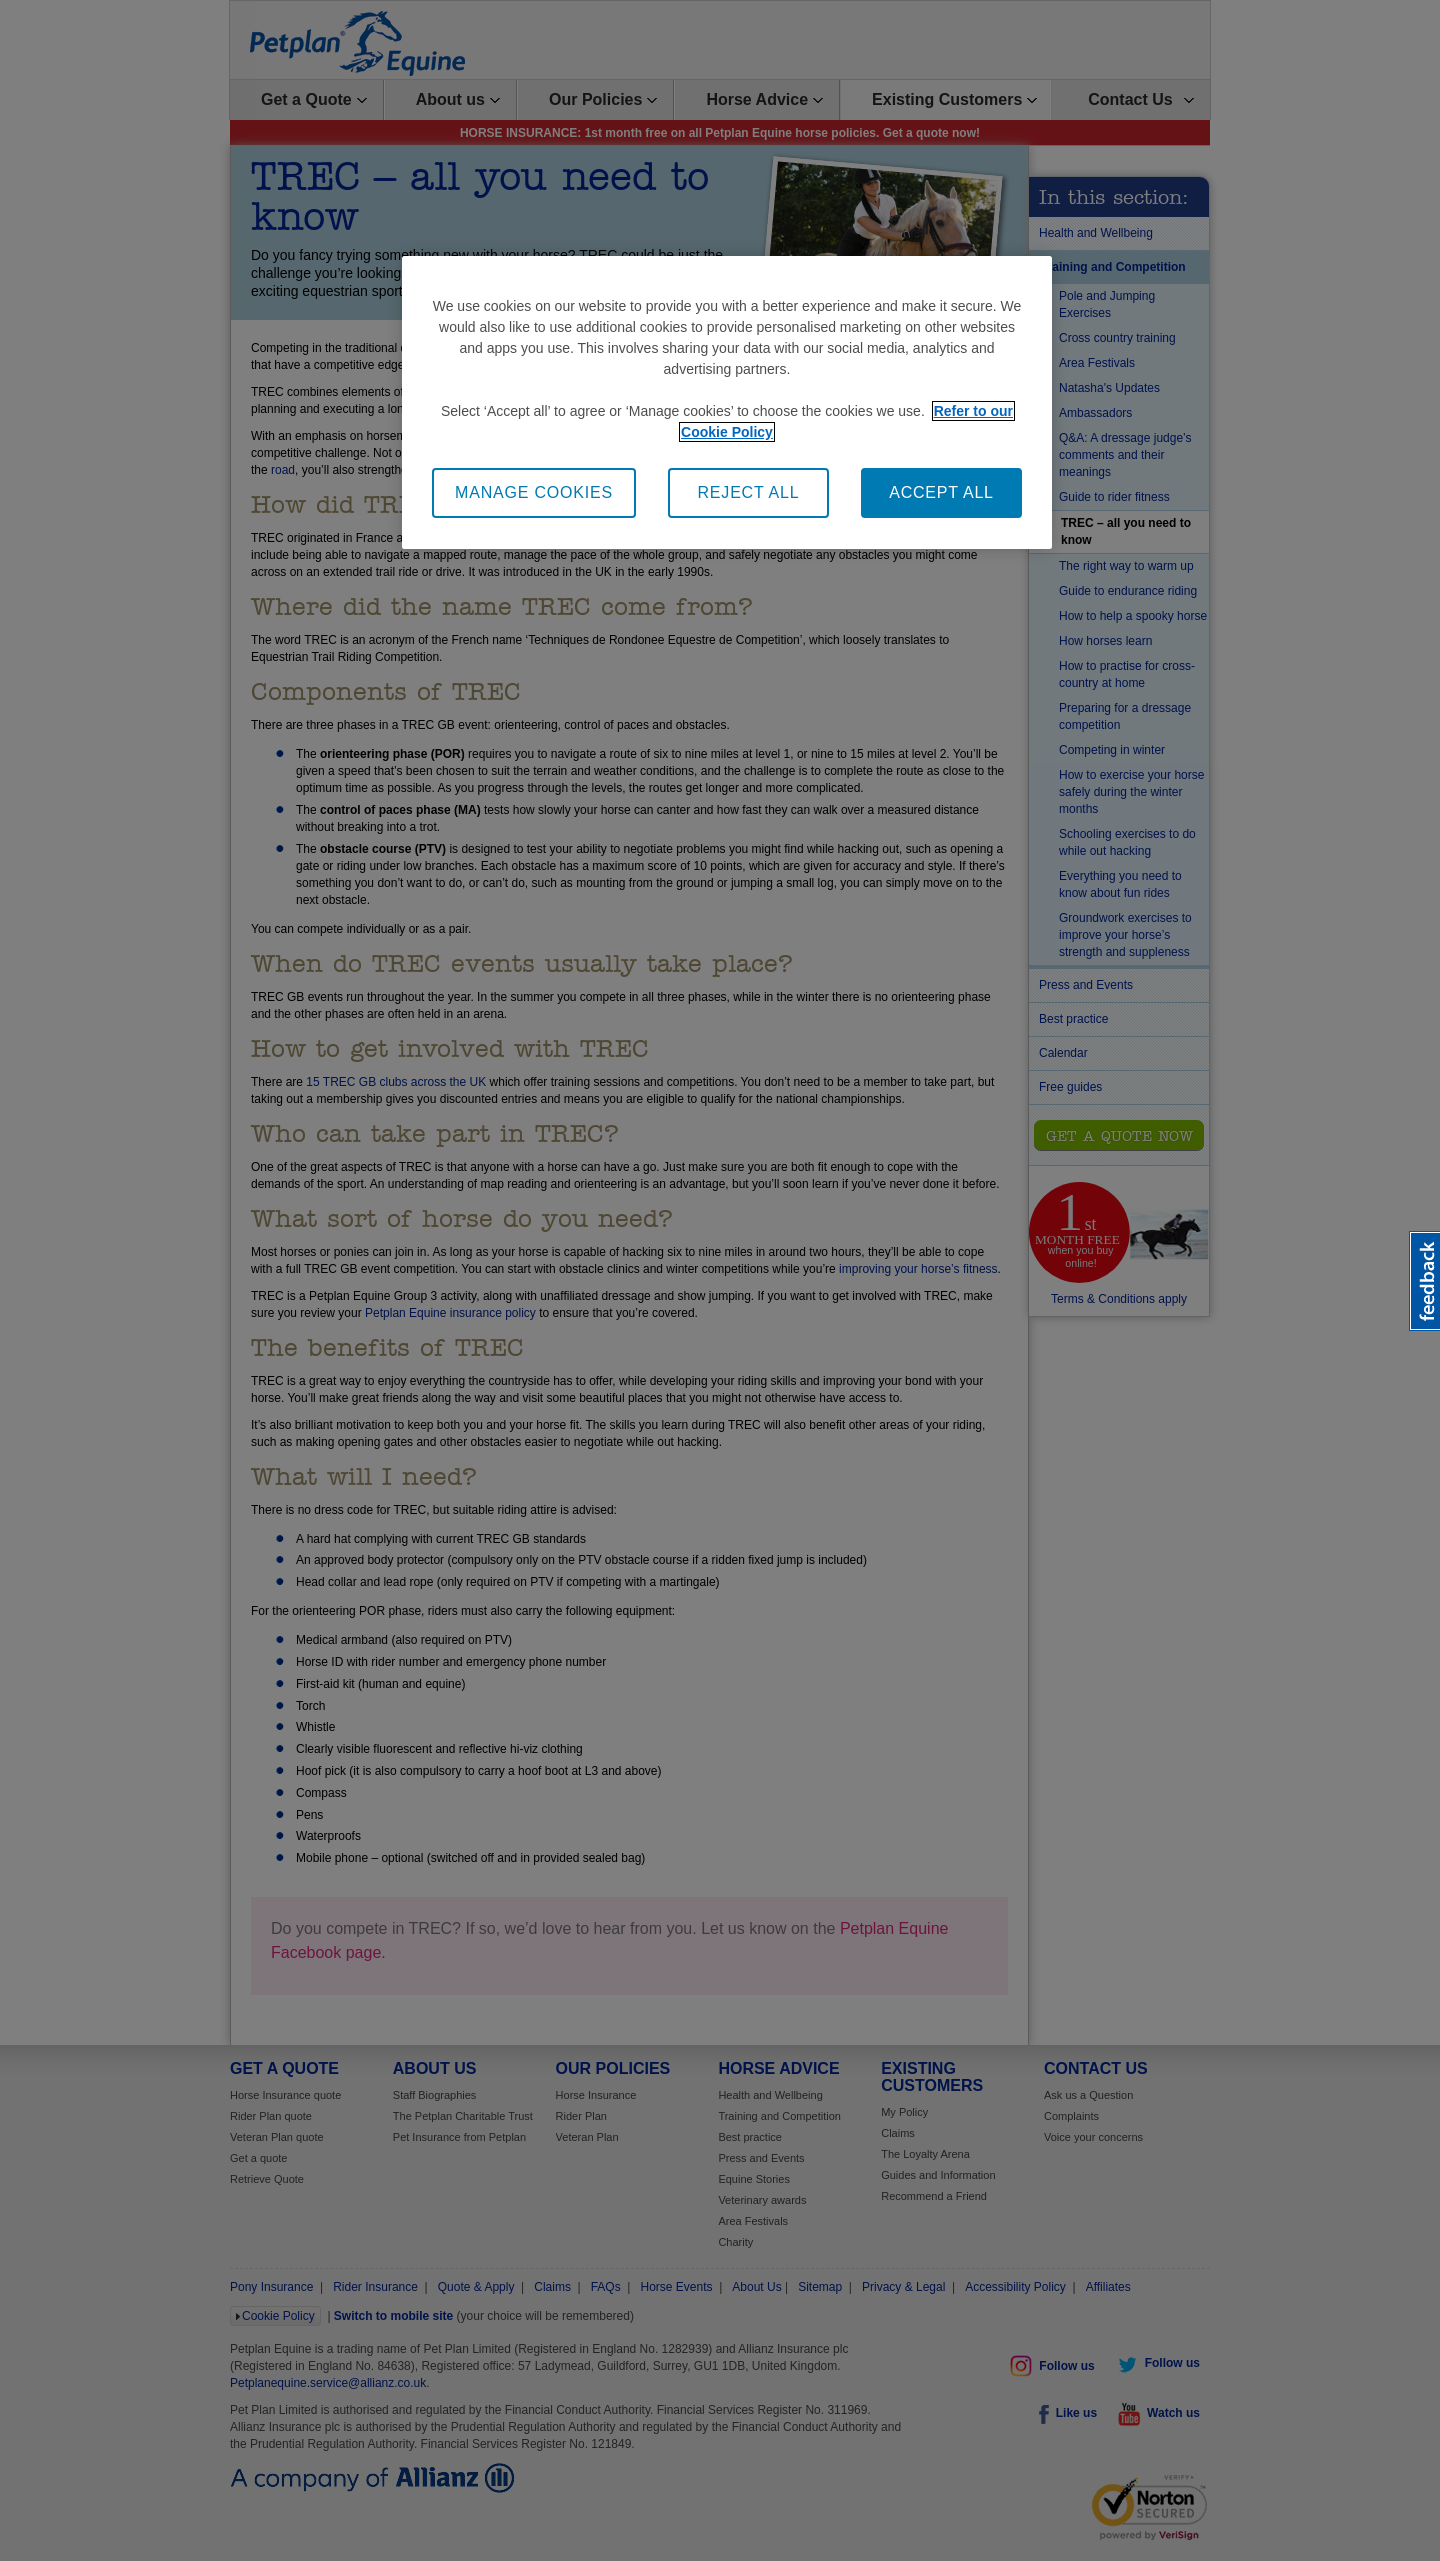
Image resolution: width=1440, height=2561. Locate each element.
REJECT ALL (749, 492)
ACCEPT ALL (941, 492)
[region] (727, 402)
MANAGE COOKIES (534, 492)
